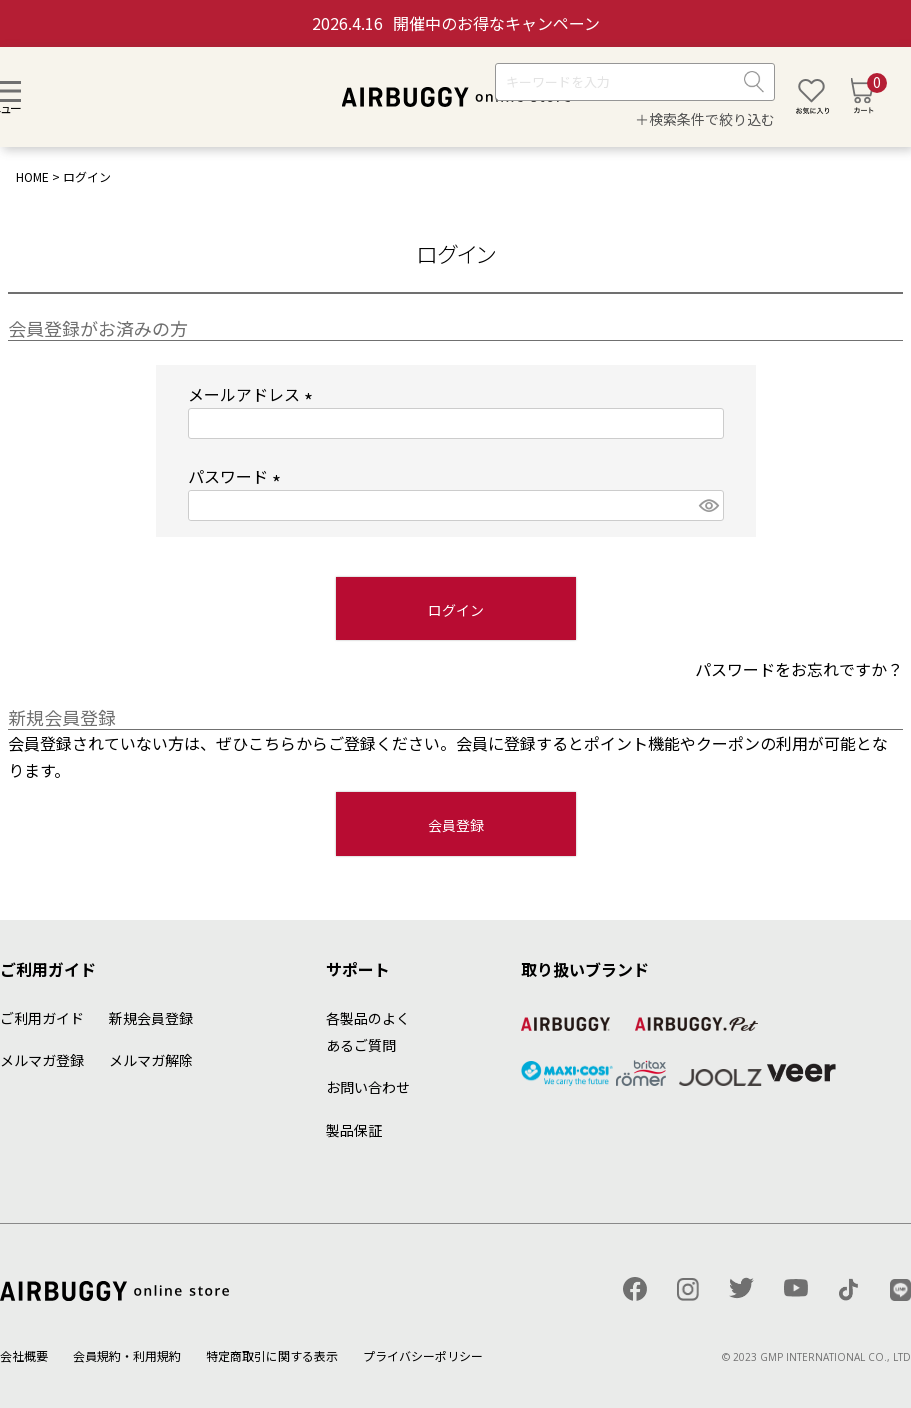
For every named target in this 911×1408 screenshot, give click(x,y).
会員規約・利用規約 (127, 1355)
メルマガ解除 (151, 1060)
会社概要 (24, 1355)
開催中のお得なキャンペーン (456, 23)
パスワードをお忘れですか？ (799, 669)
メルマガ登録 (42, 1060)
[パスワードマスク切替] (708, 505)
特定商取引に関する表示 (272, 1355)
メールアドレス (254, 394)
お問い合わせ (368, 1087)
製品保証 (354, 1130)
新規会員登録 (151, 1018)
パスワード (238, 476)
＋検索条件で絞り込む (705, 119)
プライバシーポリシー (423, 1355)
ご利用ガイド (42, 1018)
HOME (32, 176)
